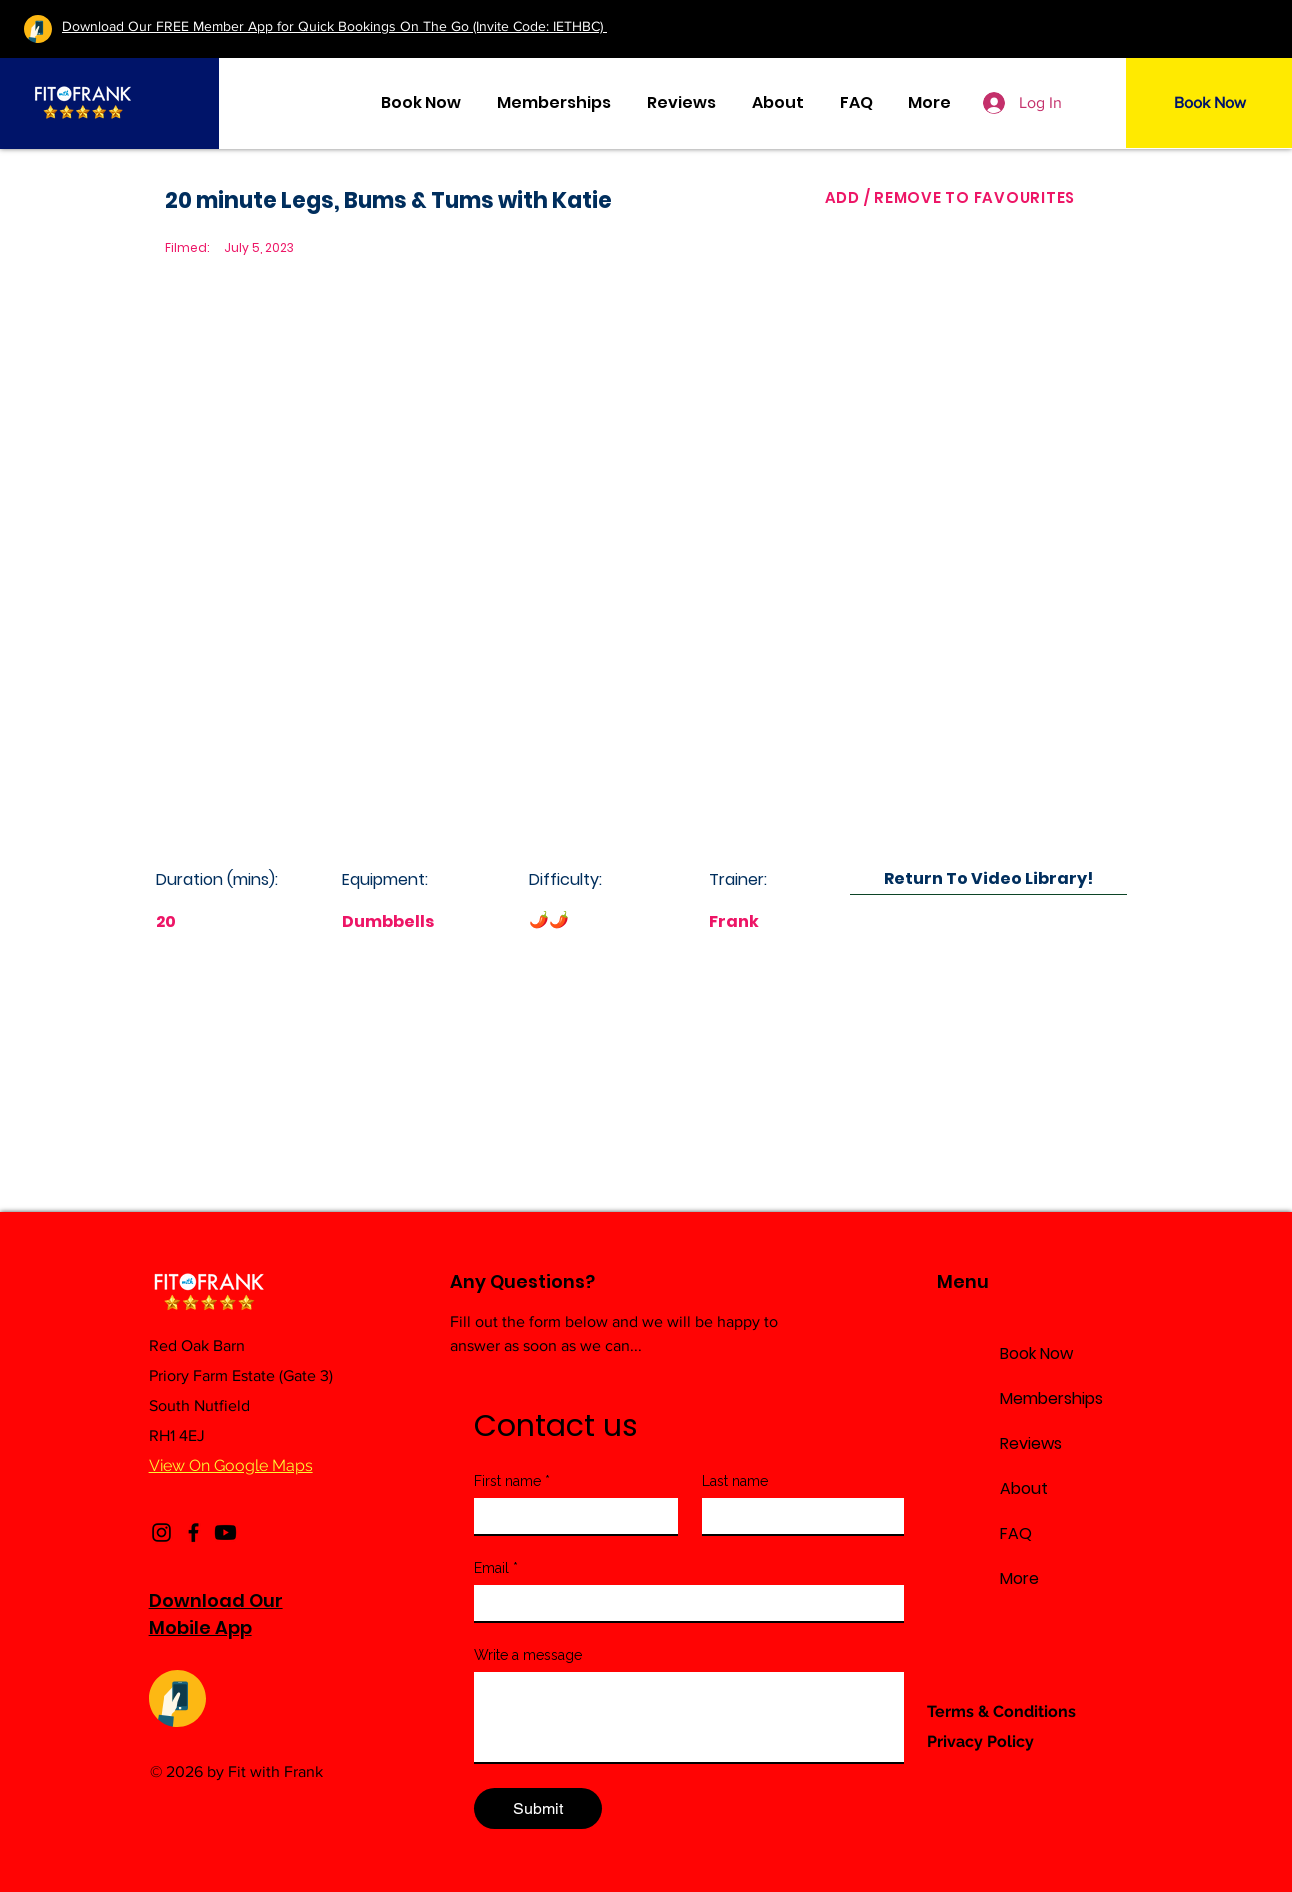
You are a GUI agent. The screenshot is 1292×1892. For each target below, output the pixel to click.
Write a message (528, 1655)
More (1019, 1578)
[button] (930, 103)
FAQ (1016, 1533)
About (1024, 1488)
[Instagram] (161, 1532)
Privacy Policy (980, 1741)
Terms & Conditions (1001, 1711)
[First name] (570, 1516)
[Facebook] (193, 1532)
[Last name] (798, 1516)
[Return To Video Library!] (988, 878)
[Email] (684, 1603)
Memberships (1051, 1398)
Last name (735, 1481)
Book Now (1036, 1353)
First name (512, 1481)
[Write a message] (690, 1717)
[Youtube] (225, 1532)
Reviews (1031, 1443)
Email (496, 1568)
